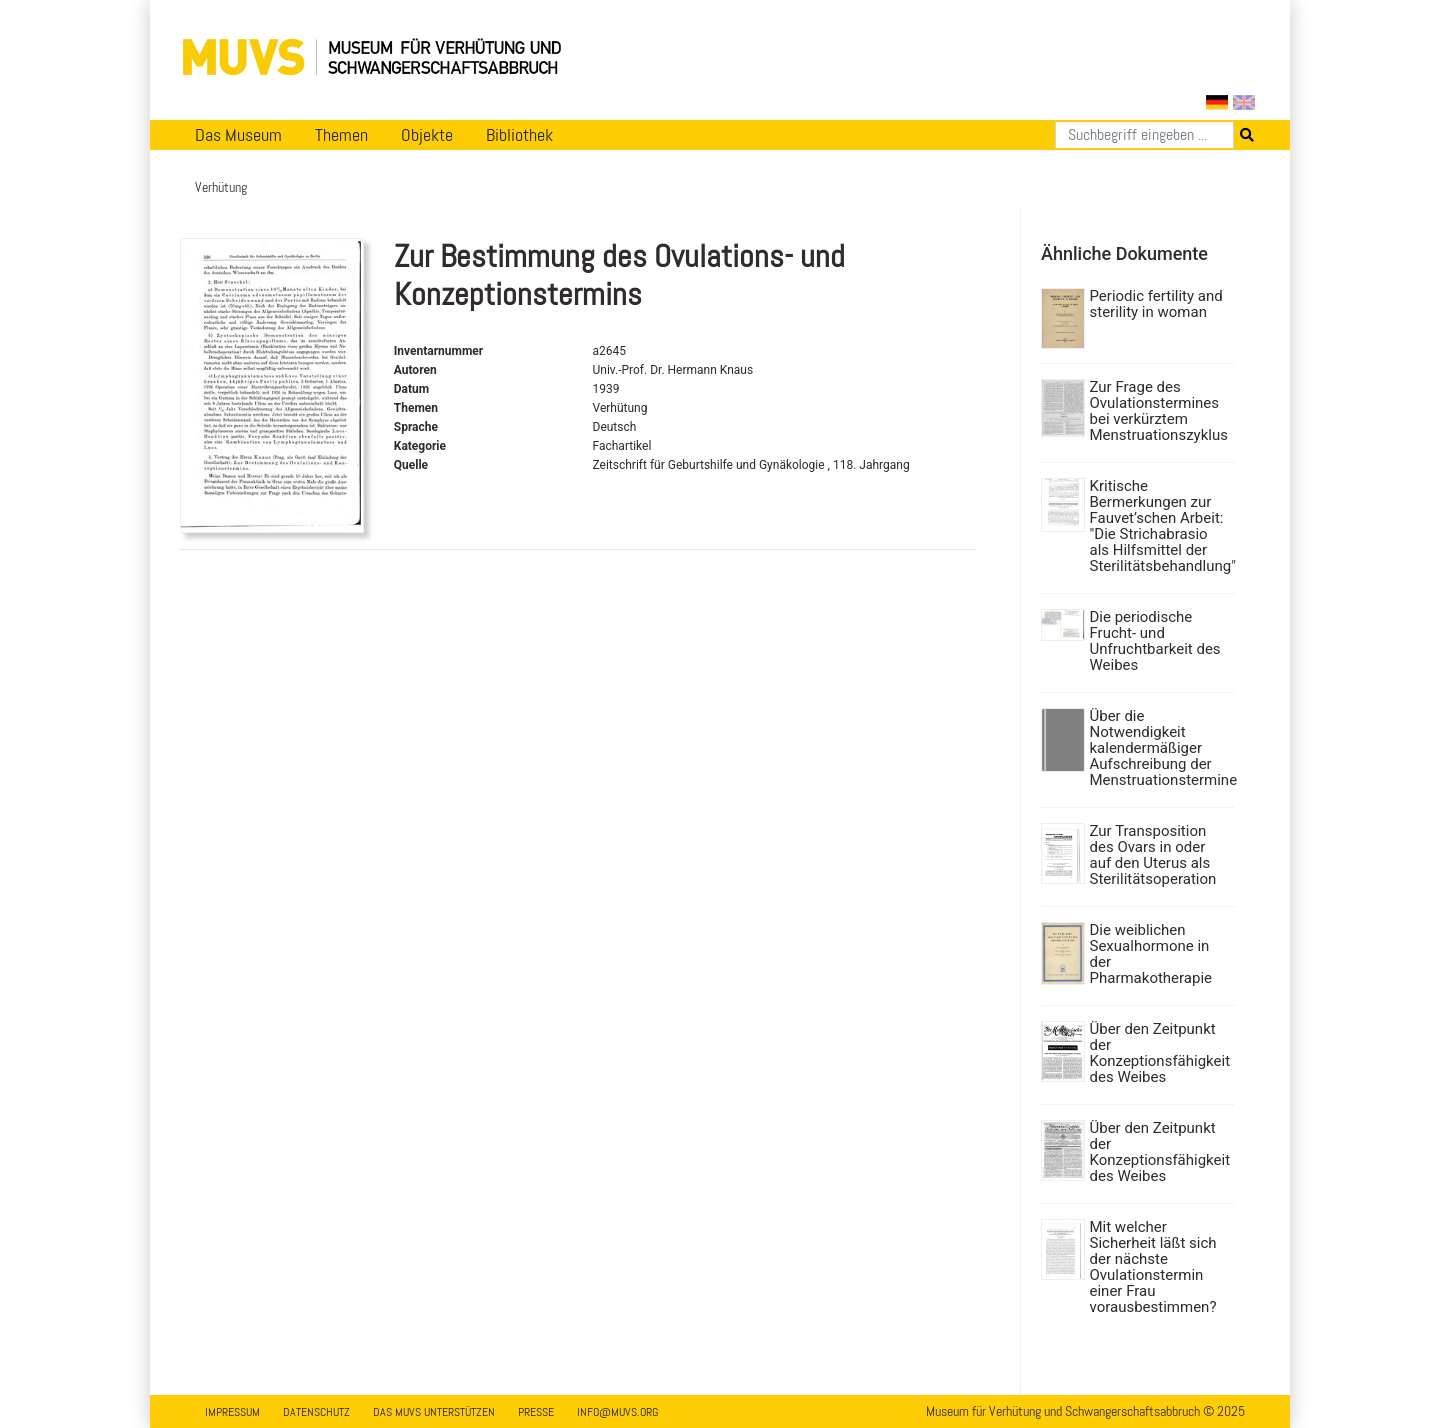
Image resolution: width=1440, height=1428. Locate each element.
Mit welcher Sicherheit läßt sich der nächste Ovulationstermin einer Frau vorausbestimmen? (1153, 1267)
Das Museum (238, 135)
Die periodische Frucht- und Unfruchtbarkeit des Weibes (1155, 641)
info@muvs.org (617, 1412)
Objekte (427, 135)
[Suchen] (1144, 135)
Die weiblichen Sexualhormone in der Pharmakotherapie (1151, 954)
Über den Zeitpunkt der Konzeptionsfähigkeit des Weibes (1160, 1053)
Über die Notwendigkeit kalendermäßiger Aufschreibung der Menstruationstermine (1160, 748)
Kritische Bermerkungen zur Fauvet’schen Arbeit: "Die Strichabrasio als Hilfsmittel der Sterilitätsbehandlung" (1160, 526)
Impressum (232, 1412)
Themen (341, 135)
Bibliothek (519, 135)
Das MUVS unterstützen (434, 1412)
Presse (536, 1412)
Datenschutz (316, 1412)
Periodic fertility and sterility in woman (1156, 304)
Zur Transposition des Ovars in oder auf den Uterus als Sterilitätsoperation (1153, 855)
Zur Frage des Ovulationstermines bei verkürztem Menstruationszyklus (1159, 411)
